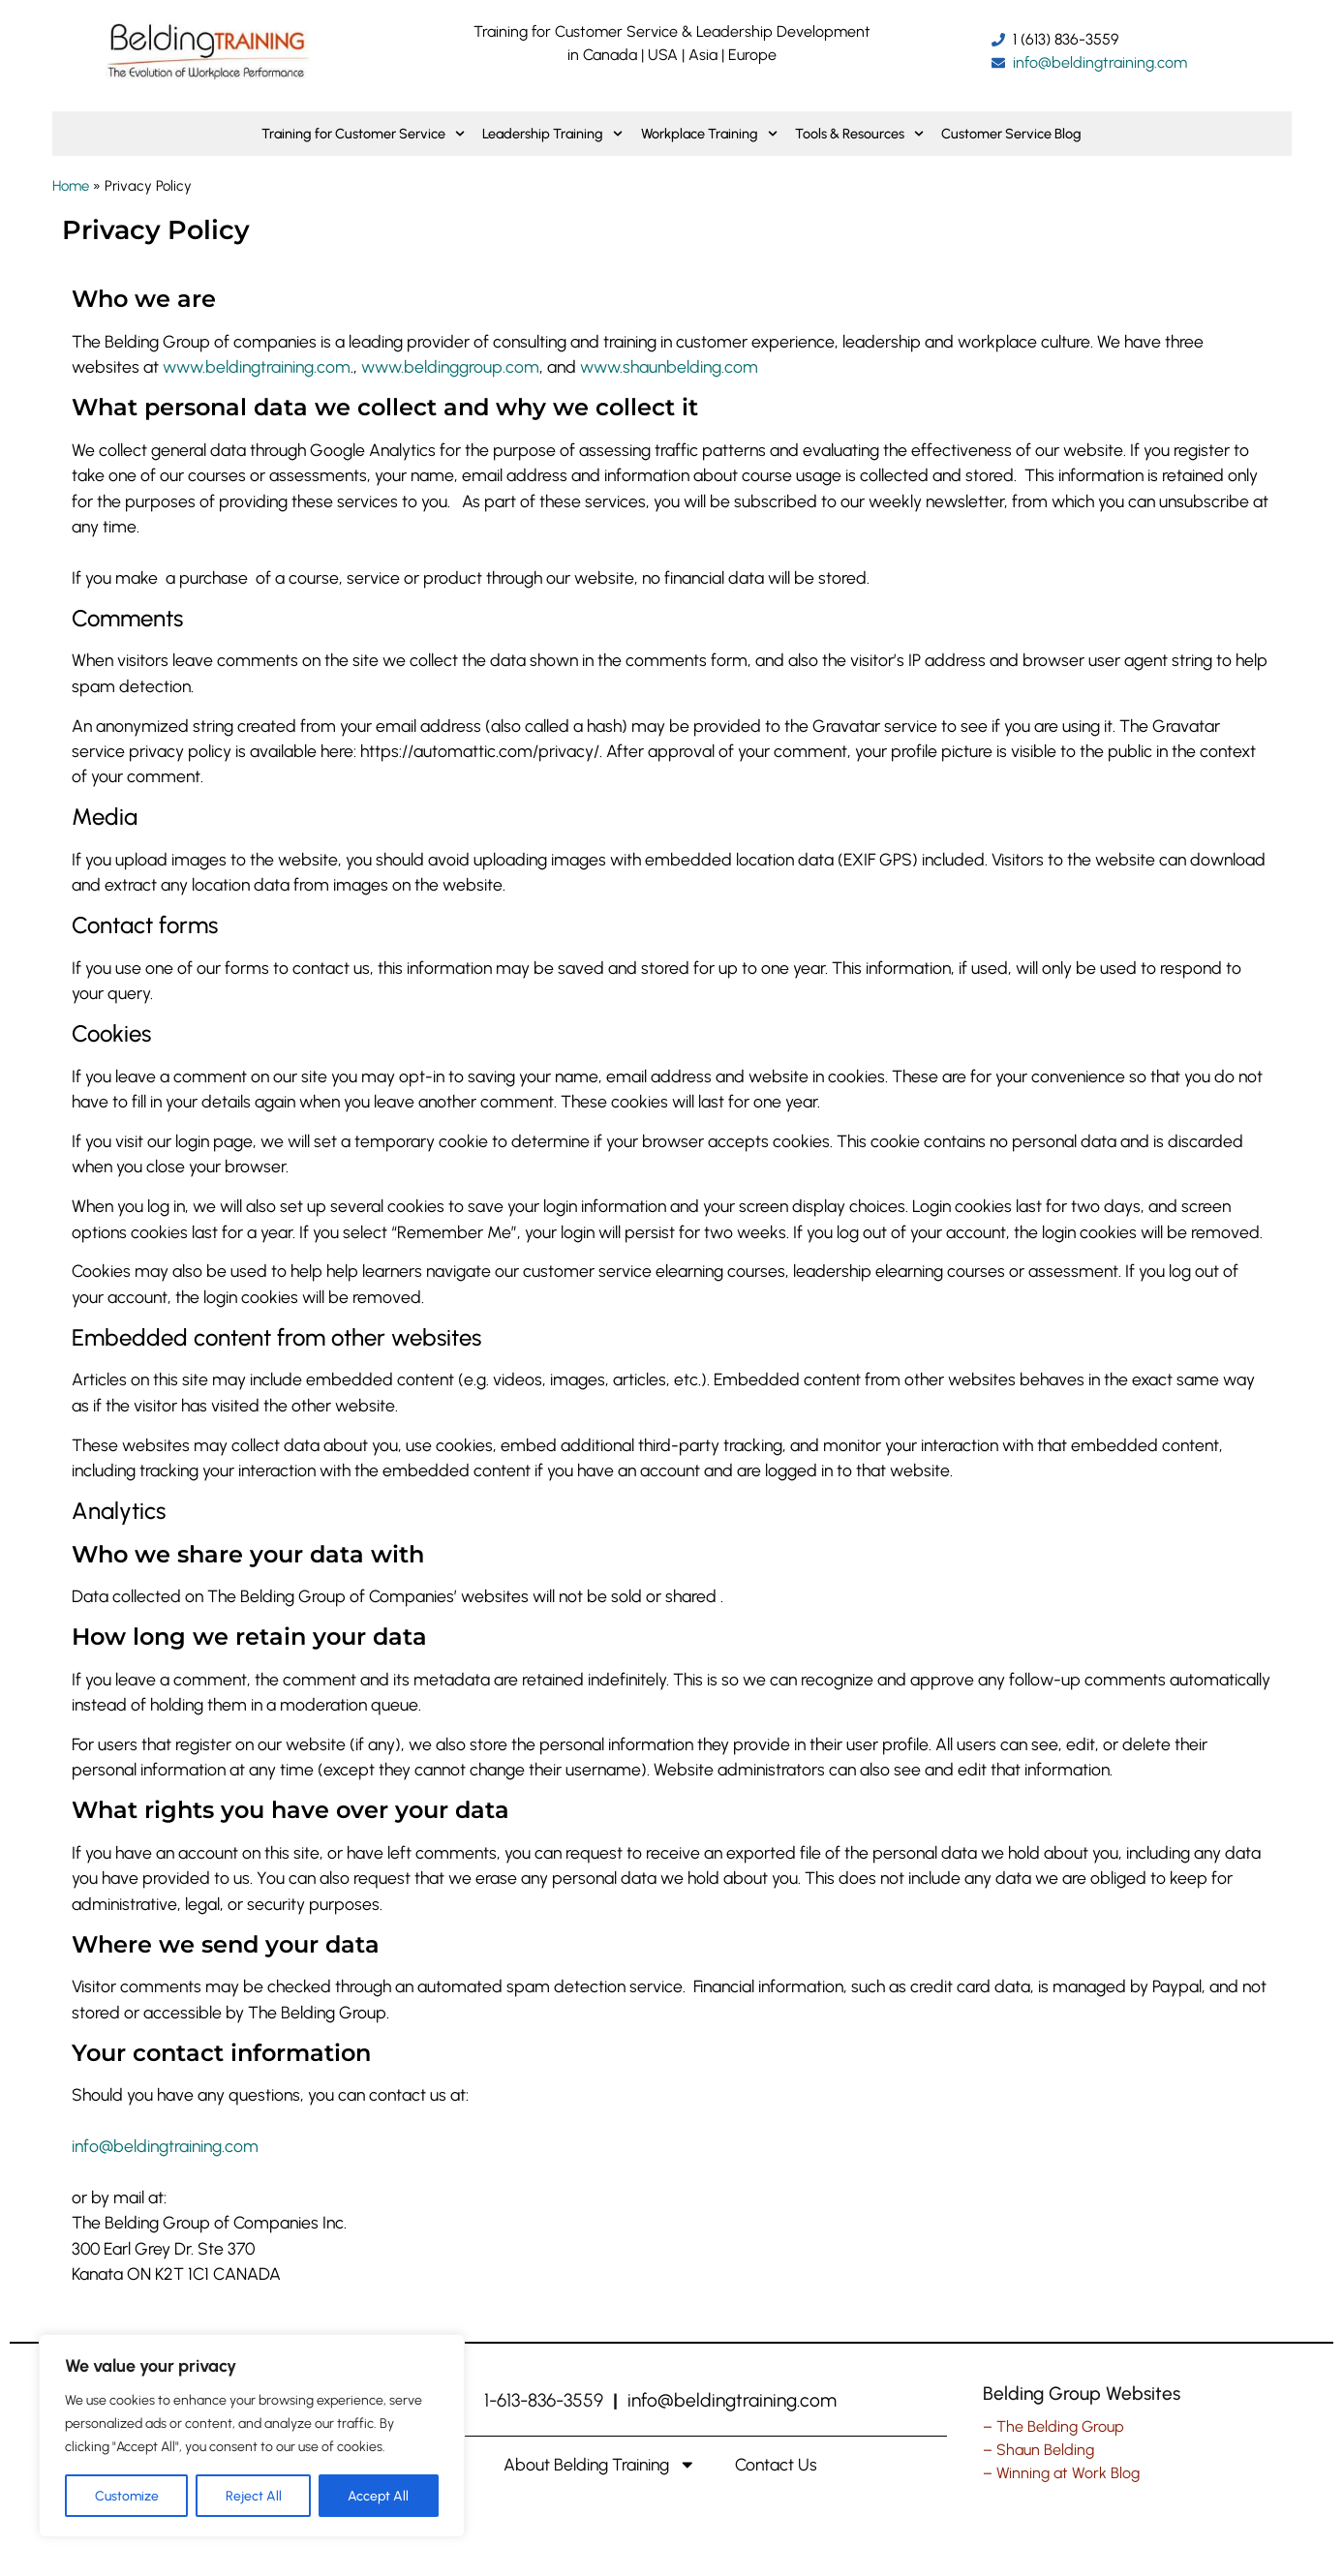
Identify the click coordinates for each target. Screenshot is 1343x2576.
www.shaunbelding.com (669, 366)
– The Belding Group (1053, 2426)
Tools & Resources (859, 133)
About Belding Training (600, 2464)
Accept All (379, 2495)
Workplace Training (709, 133)
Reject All (254, 2495)
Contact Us (776, 2464)
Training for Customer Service (363, 133)
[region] (252, 2435)
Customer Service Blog (1011, 133)
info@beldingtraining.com (165, 2146)
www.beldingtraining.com (257, 366)
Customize (127, 2495)
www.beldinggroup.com (450, 366)
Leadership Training (552, 133)
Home (70, 186)
